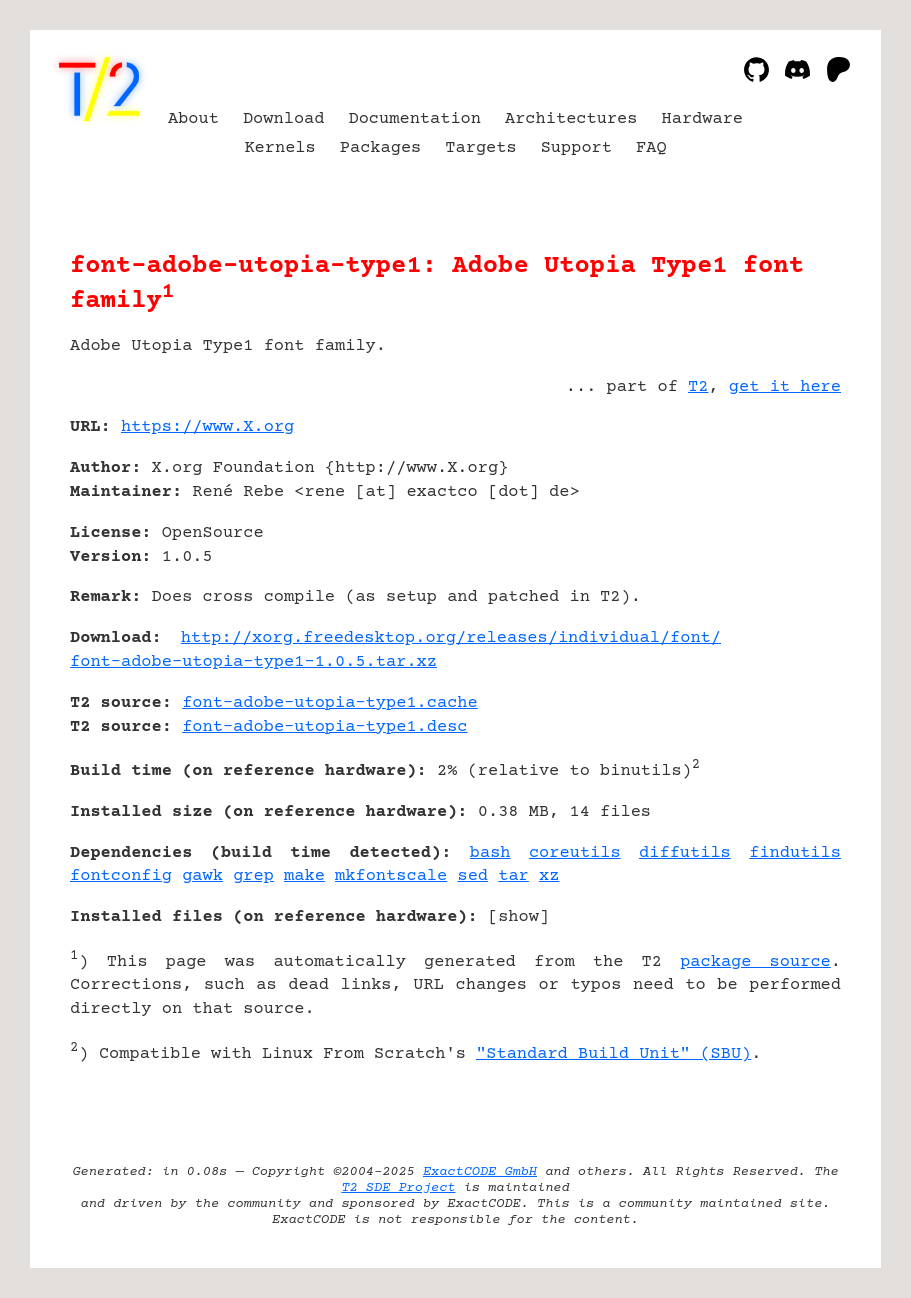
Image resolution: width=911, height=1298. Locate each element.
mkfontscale (391, 876)
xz (549, 876)
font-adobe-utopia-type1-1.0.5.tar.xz (253, 662)
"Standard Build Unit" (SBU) (613, 1054)
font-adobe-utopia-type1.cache (330, 703)
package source (755, 962)
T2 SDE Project (398, 1188)
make (304, 876)
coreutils (575, 853)
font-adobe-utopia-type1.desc (324, 727)
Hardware (703, 119)
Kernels (279, 148)
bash (490, 853)
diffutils (685, 853)
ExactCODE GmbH (480, 1172)
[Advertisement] (781, 546)
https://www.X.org (207, 427)
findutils (795, 853)
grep (253, 876)
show (518, 917)
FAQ (651, 148)
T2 (698, 387)
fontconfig (121, 876)
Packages (381, 148)
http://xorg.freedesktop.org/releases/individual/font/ (451, 638)
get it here (785, 387)
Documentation (414, 119)
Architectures (571, 119)
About (193, 119)
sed (472, 876)
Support (576, 148)
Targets (480, 148)
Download (284, 119)
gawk (202, 876)
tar (513, 876)
